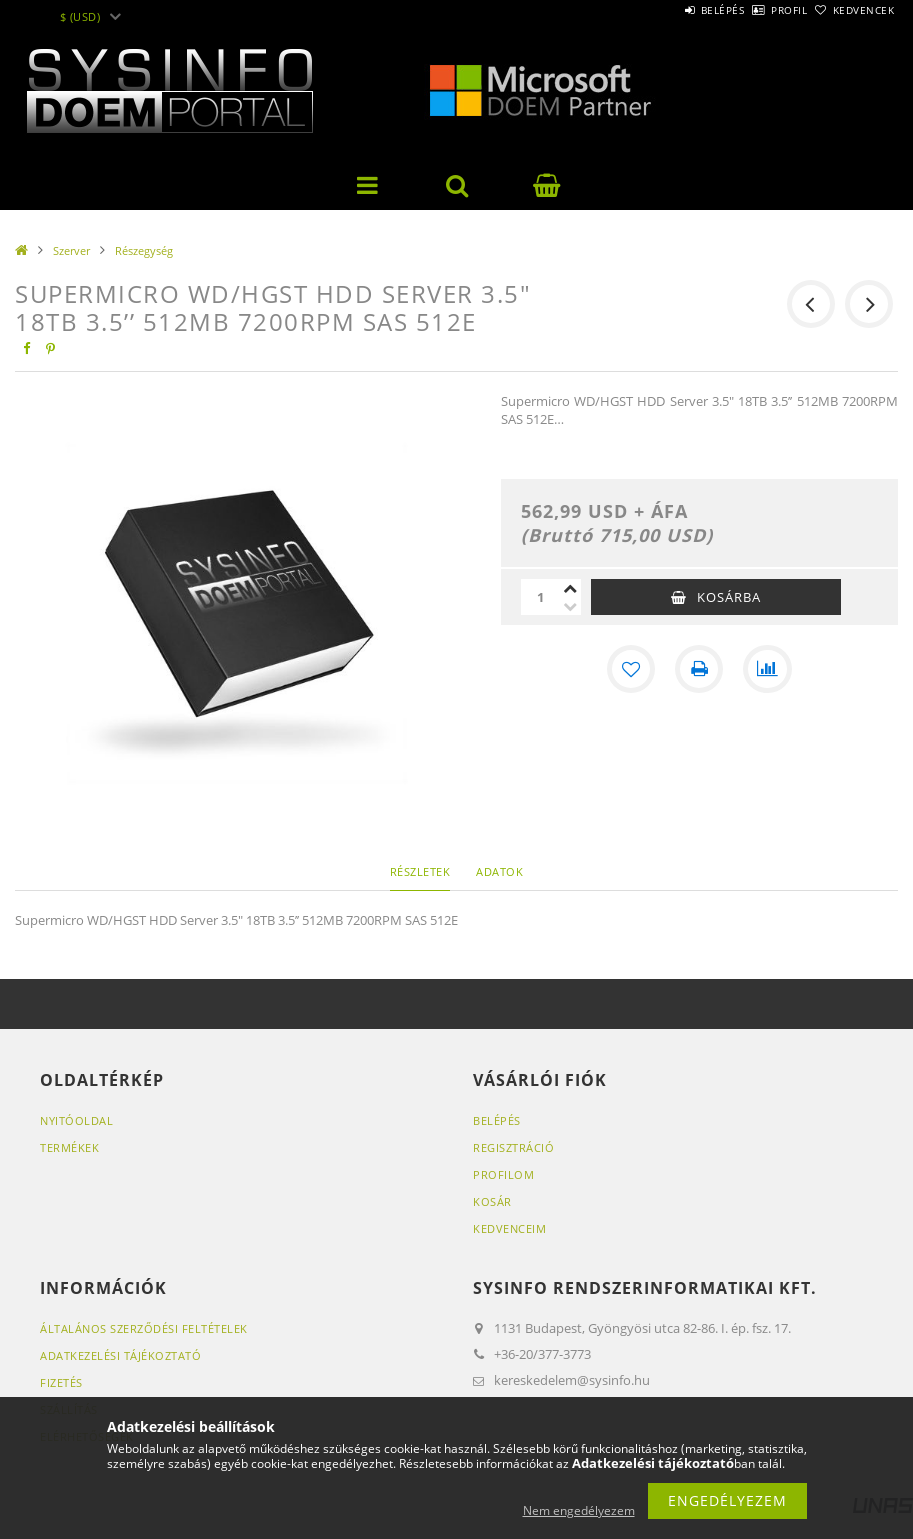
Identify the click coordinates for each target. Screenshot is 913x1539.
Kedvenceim (509, 1228)
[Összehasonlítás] (767, 669)
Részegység (144, 250)
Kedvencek (852, 10)
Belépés (667, 10)
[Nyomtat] (699, 669)
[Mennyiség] (541, 597)
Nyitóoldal (76, 1120)
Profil (756, 10)
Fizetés (61, 1382)
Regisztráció (513, 1147)
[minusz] (571, 606)
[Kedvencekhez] (631, 669)
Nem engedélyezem (579, 1510)
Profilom (503, 1174)
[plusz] (571, 588)
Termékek (69, 1147)
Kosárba (729, 597)
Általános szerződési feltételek (144, 1328)
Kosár (492, 1201)
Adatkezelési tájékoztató (120, 1355)
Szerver (71, 250)
